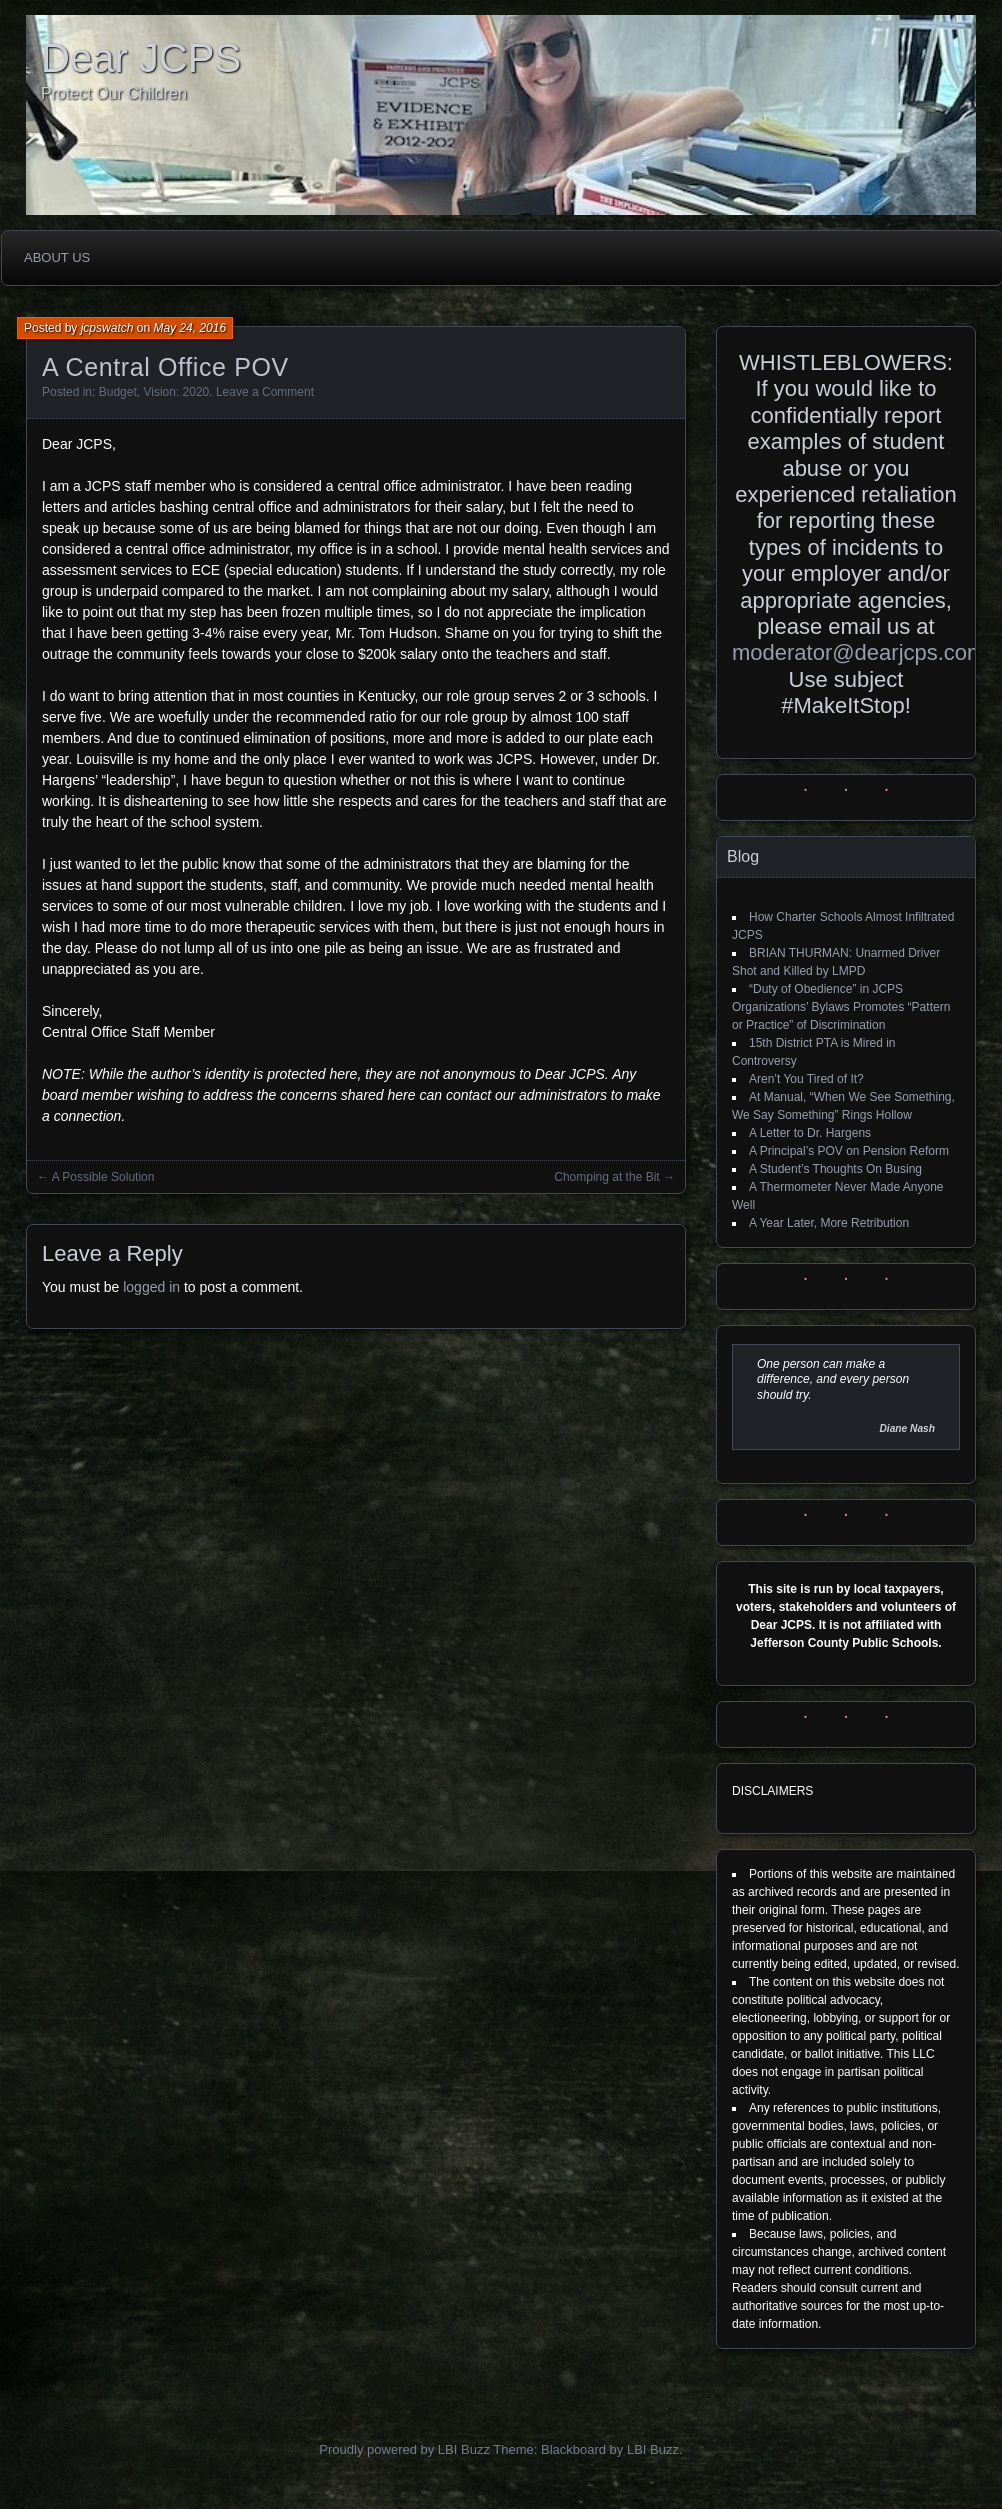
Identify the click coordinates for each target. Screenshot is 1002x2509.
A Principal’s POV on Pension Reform (849, 1151)
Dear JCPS (141, 58)
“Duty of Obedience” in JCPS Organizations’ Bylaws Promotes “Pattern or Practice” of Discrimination (841, 1007)
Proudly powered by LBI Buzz (404, 2449)
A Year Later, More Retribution (829, 1223)
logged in (151, 1287)
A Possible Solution (103, 1177)
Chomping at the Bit (606, 1177)
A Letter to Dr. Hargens (810, 1133)
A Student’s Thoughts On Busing (835, 1169)
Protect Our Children (114, 93)
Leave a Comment (265, 392)
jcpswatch (107, 328)
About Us (57, 257)
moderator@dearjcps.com (858, 652)
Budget (118, 392)
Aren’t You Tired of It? (806, 1079)
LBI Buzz (653, 2449)
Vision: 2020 (176, 392)
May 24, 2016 (189, 328)
